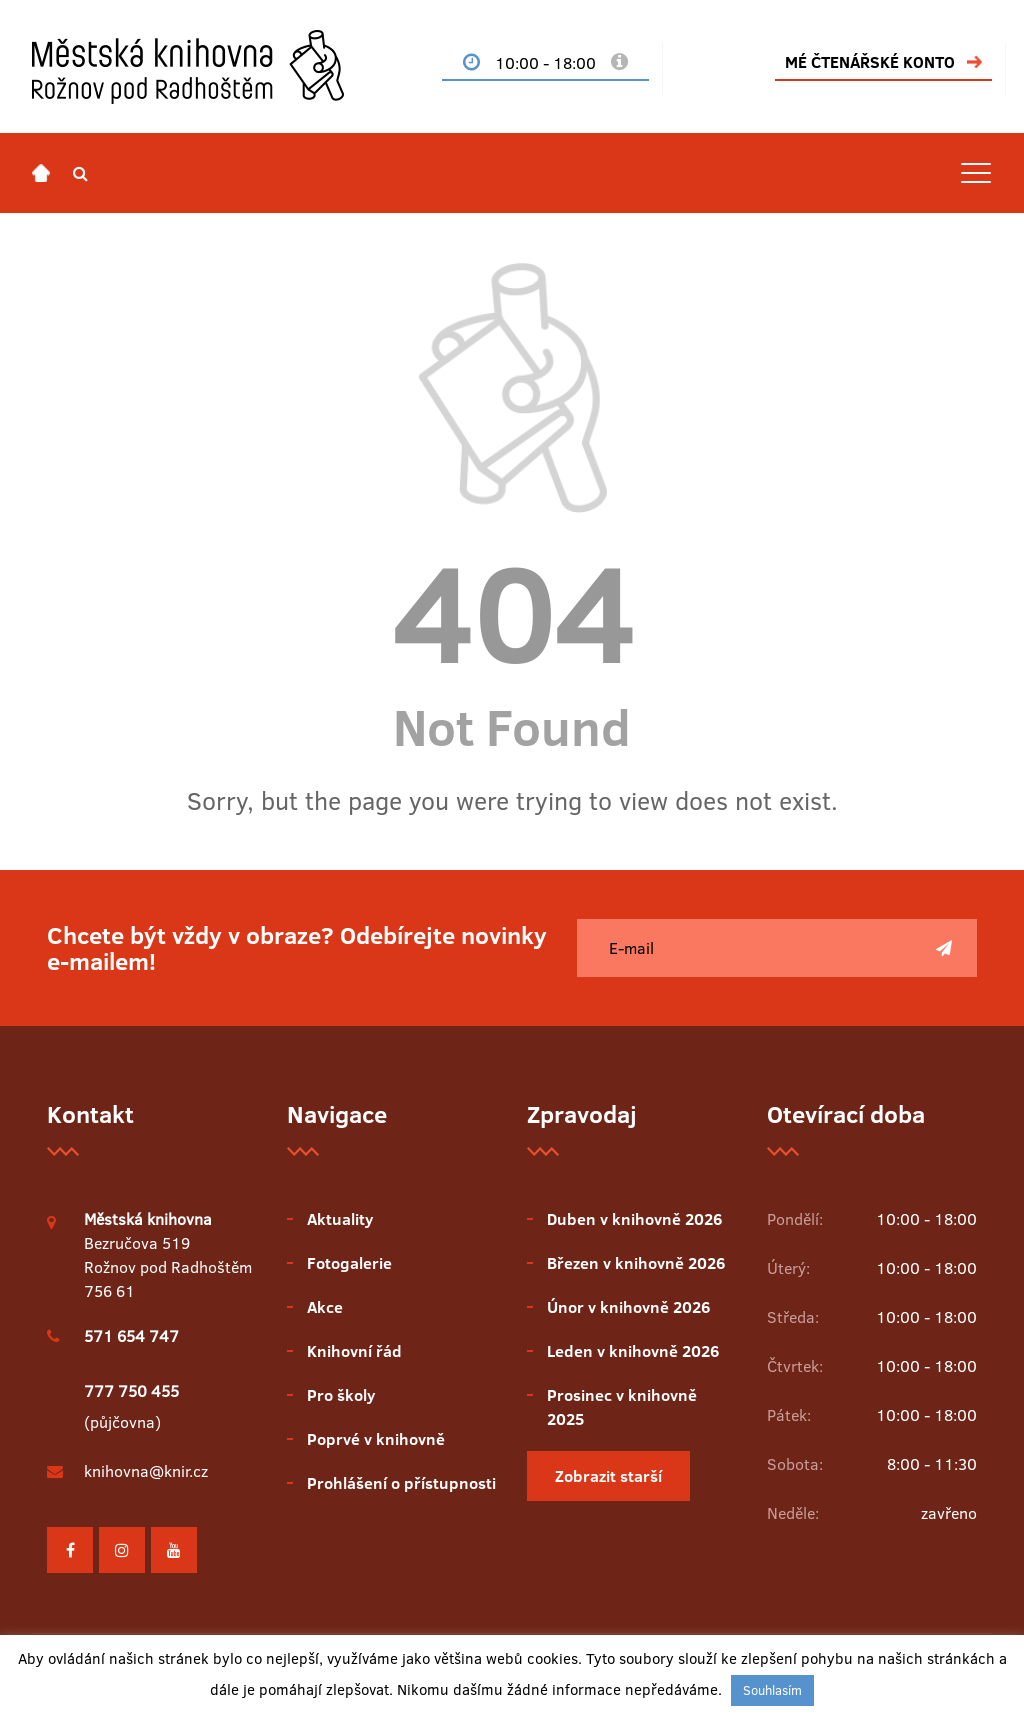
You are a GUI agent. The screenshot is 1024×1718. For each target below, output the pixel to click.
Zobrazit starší (608, 1476)
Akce (325, 1307)
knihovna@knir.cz (146, 1471)
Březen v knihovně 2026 (636, 1263)
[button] (80, 173)
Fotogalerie (349, 1263)
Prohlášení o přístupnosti (401, 1483)
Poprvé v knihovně (376, 1439)
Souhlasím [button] (772, 1690)
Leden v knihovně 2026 (633, 1351)
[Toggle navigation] (976, 173)
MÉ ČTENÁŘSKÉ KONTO (870, 62)
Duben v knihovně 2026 (634, 1219)
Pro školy (341, 1395)
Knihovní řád (354, 1351)
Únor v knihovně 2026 (628, 1307)
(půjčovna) (131, 1406)
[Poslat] (944, 948)
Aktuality (340, 1219)
